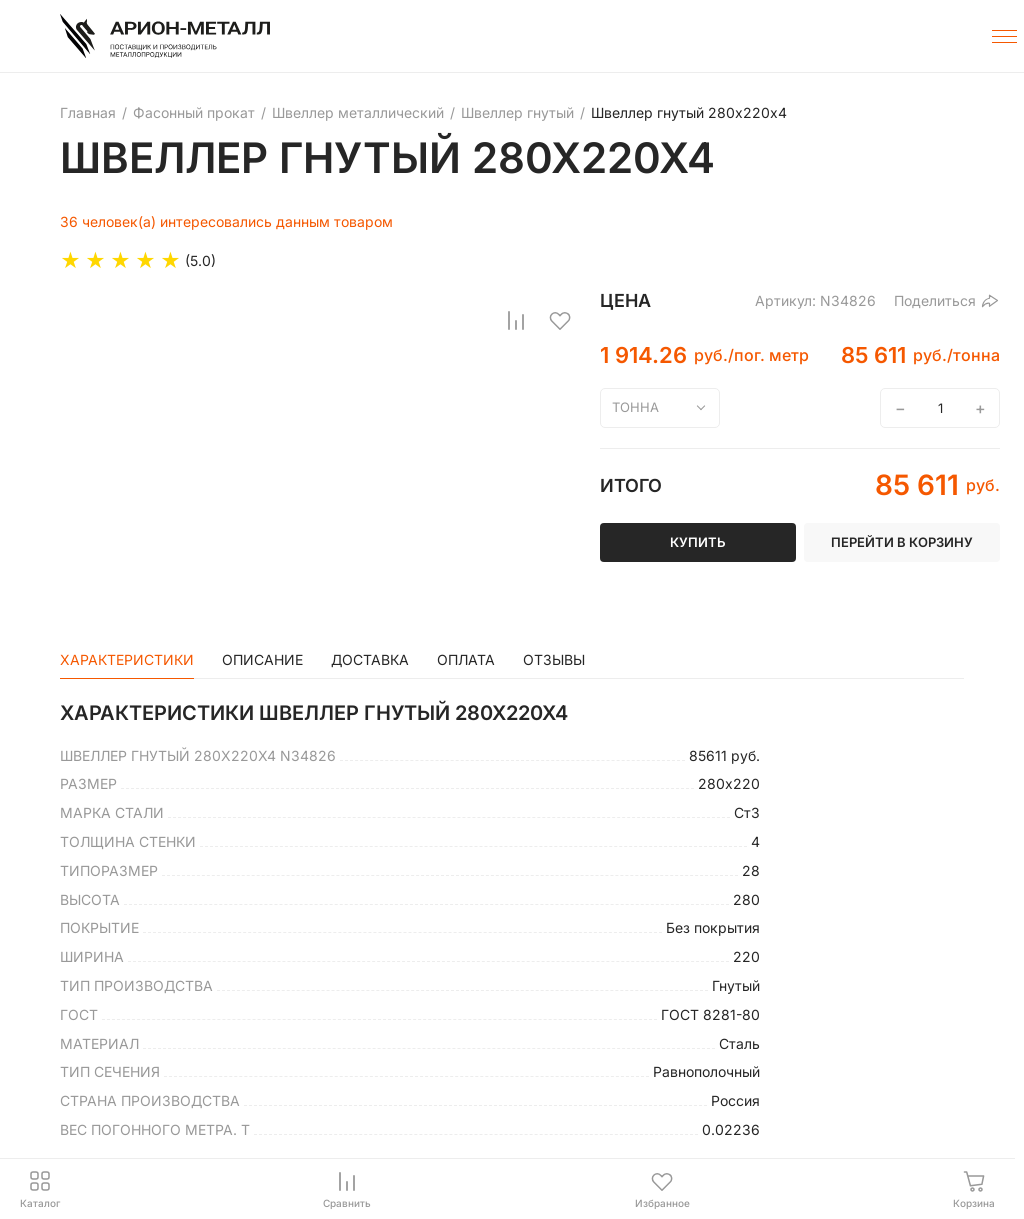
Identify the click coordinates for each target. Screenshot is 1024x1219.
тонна (635, 407)
